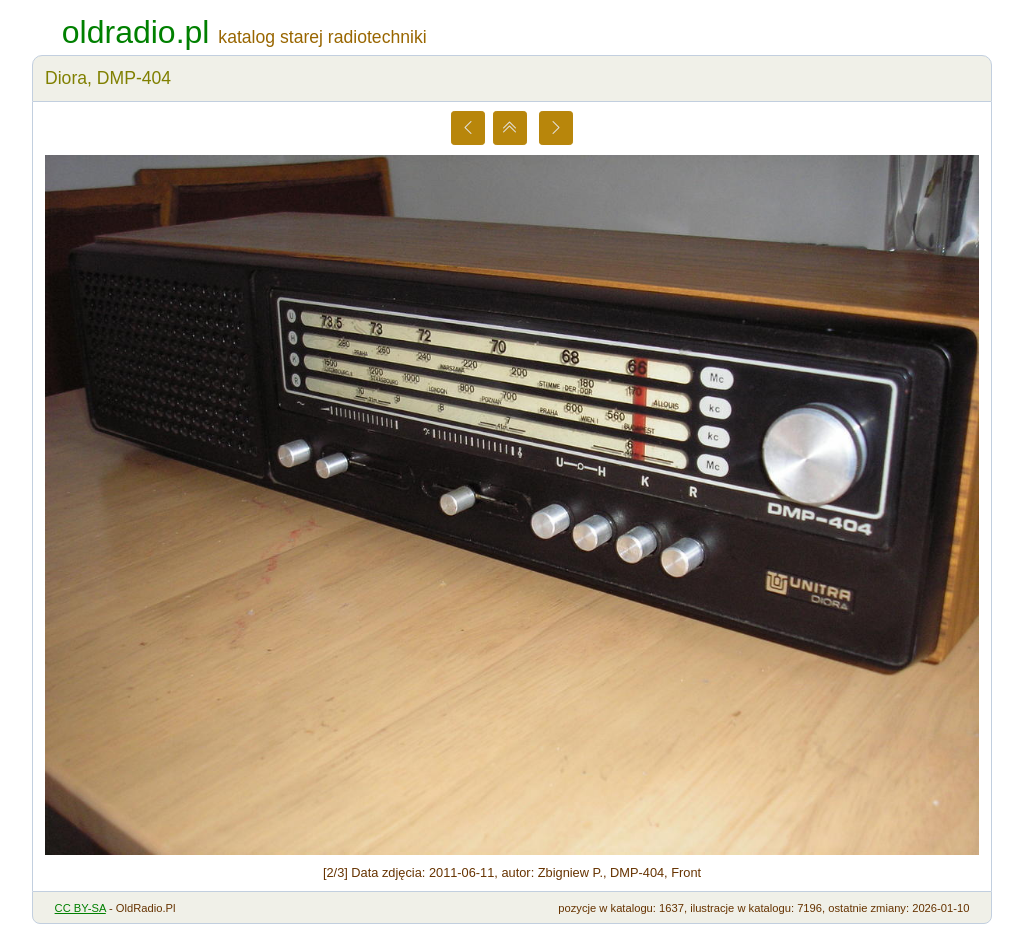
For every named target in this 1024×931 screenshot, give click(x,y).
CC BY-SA (80, 908)
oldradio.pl (136, 32)
